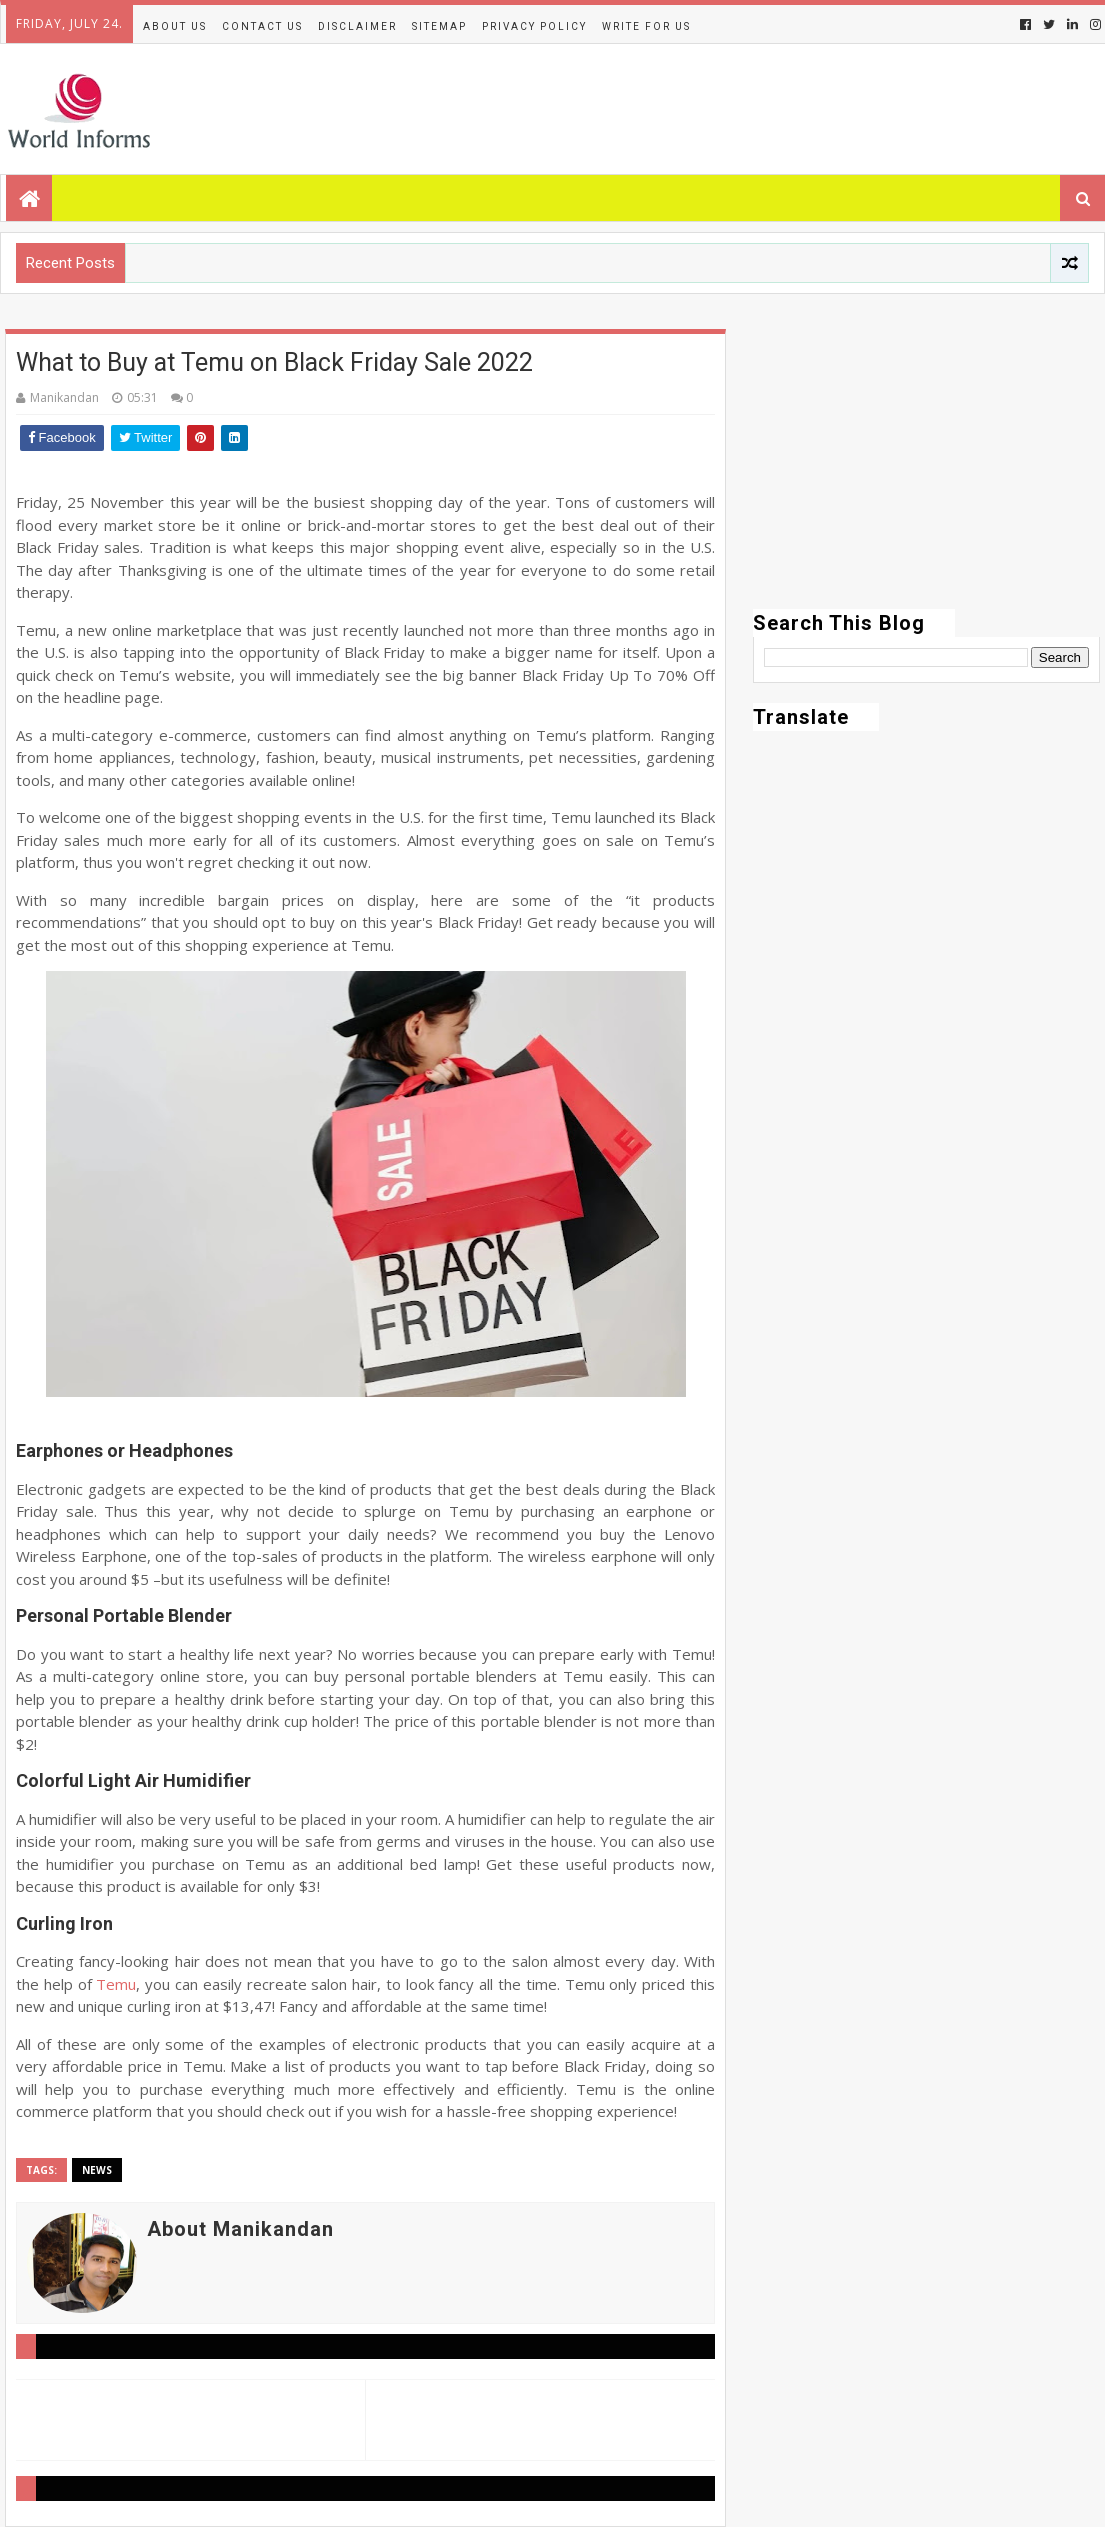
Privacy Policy (534, 26)
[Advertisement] (927, 469)
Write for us (646, 26)
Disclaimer (357, 26)
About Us (175, 26)
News (97, 2170)
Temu (116, 1984)
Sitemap (439, 26)
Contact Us (262, 26)
